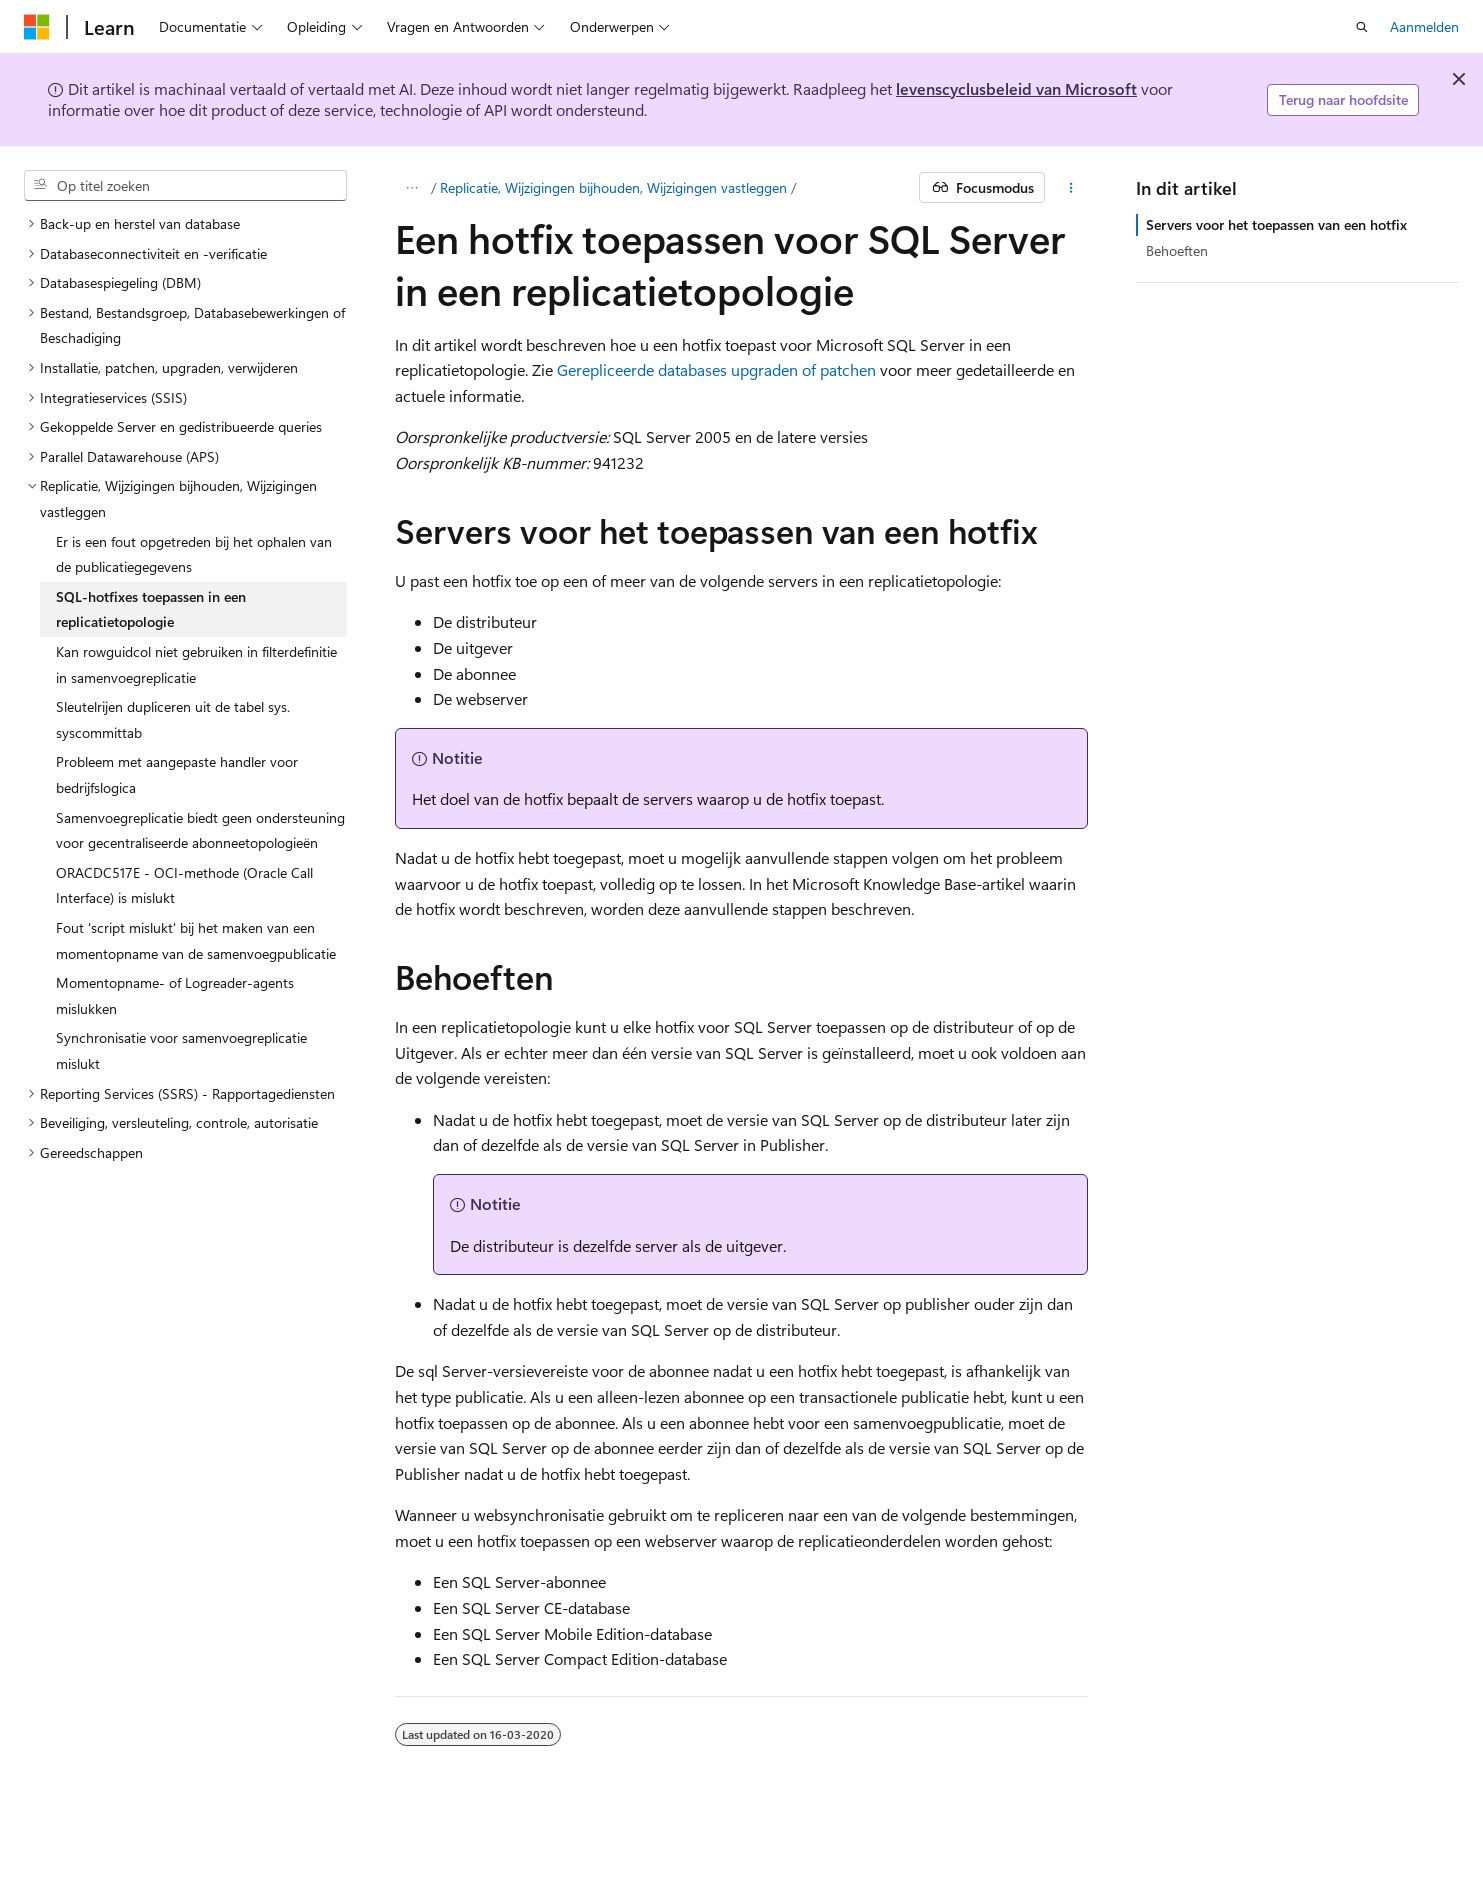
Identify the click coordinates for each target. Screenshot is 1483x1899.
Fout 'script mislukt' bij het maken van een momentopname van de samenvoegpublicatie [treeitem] (196, 940)
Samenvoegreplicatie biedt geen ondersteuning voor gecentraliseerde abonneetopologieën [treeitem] (200, 830)
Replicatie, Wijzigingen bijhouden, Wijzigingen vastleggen (613, 187)
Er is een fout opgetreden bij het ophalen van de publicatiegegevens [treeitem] (194, 554)
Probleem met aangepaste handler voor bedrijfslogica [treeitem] (177, 774)
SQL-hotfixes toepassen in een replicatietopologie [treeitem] (151, 609)
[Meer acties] (1070, 188)
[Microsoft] (37, 27)
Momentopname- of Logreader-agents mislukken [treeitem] (175, 995)
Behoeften (1177, 250)
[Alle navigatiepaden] (412, 188)
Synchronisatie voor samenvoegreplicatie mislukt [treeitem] (181, 1050)
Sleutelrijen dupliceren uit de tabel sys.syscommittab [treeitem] (173, 719)
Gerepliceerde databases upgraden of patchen (716, 369)
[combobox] (185, 186)
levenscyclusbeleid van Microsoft (1016, 88)
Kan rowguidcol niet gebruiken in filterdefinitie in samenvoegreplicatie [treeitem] (196, 664)
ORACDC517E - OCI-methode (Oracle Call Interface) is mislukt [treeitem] (184, 885)
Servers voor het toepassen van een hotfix (1276, 224)
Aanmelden (1424, 26)
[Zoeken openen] (1362, 27)
